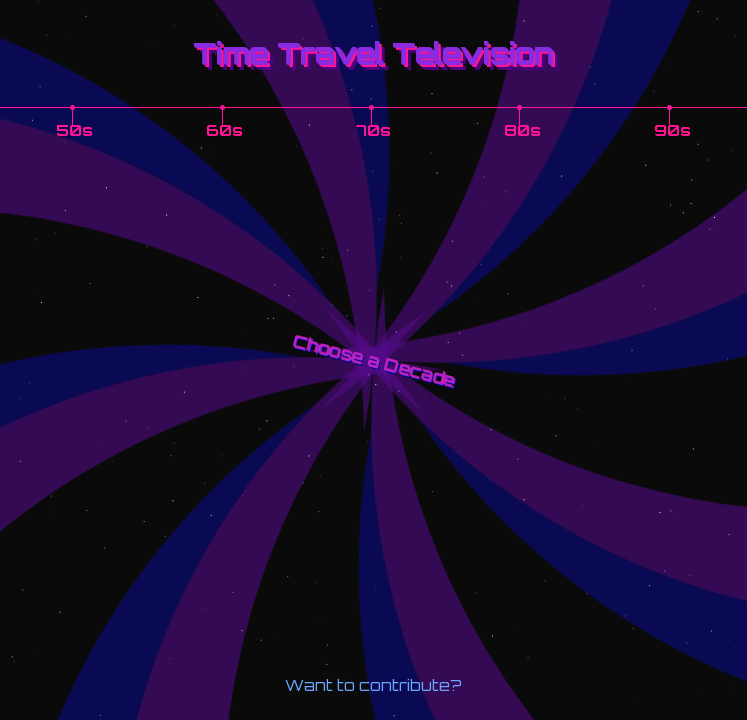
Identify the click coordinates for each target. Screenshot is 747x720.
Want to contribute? (373, 685)
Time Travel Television (373, 53)
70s (373, 130)
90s (672, 130)
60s (224, 130)
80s (522, 130)
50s (74, 130)
